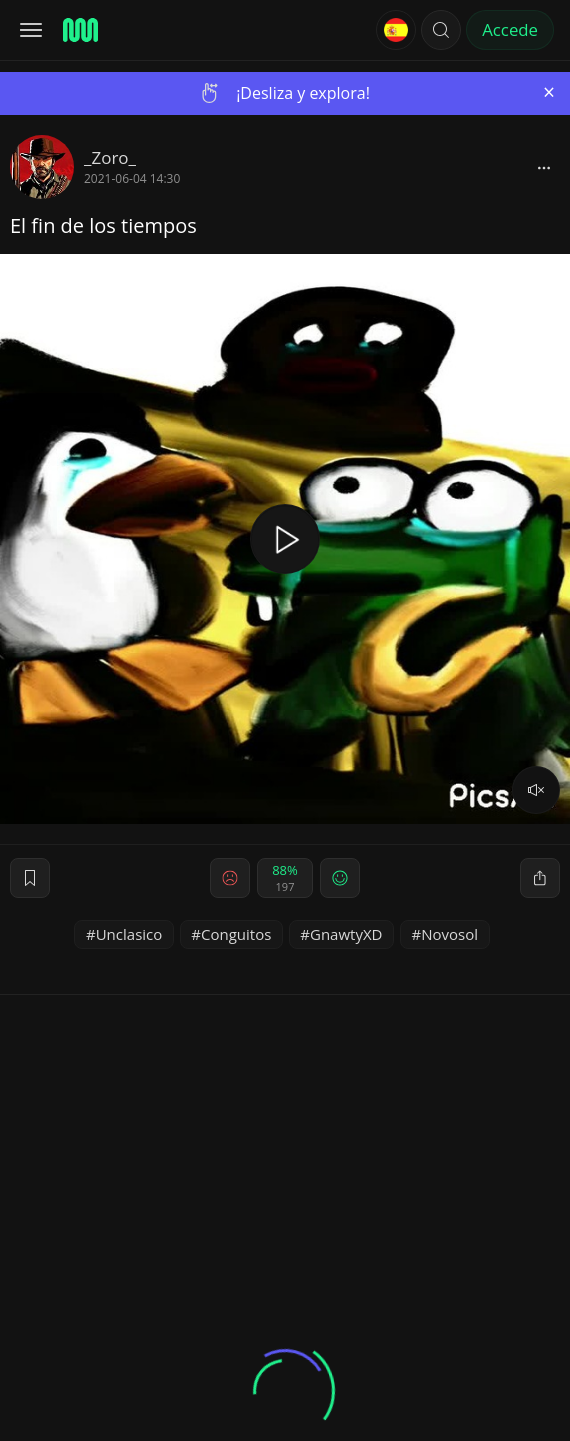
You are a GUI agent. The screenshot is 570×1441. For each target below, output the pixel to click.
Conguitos (236, 934)
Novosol (449, 934)
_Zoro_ (110, 157)
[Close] (549, 92)
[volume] (536, 790)
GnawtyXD (346, 934)
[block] (544, 167)
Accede (510, 29)
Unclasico (129, 934)
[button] (441, 30)
